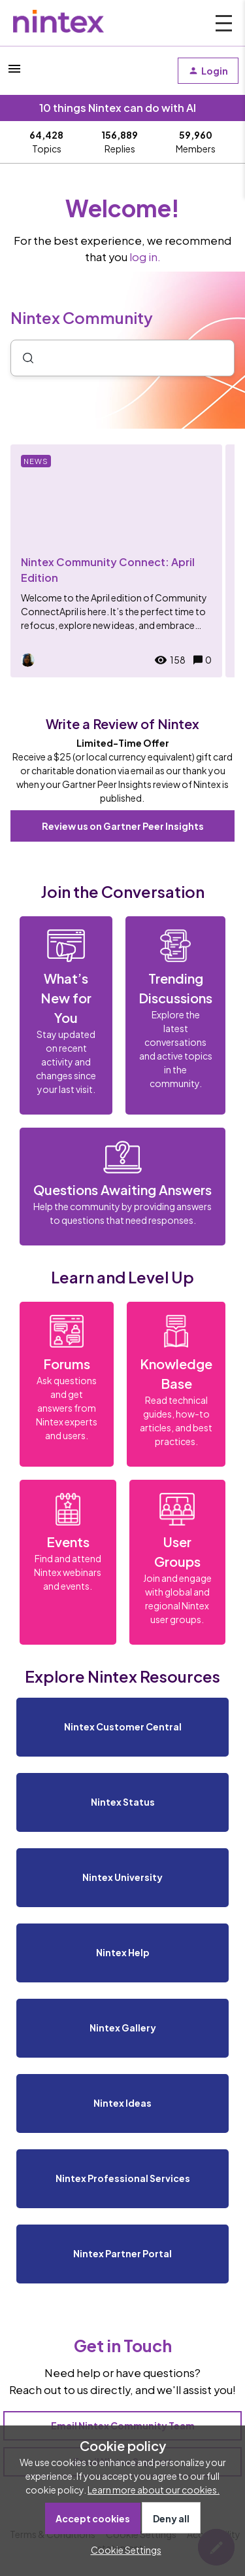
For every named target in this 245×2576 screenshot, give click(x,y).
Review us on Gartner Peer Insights (123, 826)
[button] (122, 2550)
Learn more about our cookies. (154, 2490)
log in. (145, 257)
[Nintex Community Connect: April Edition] (116, 560)
